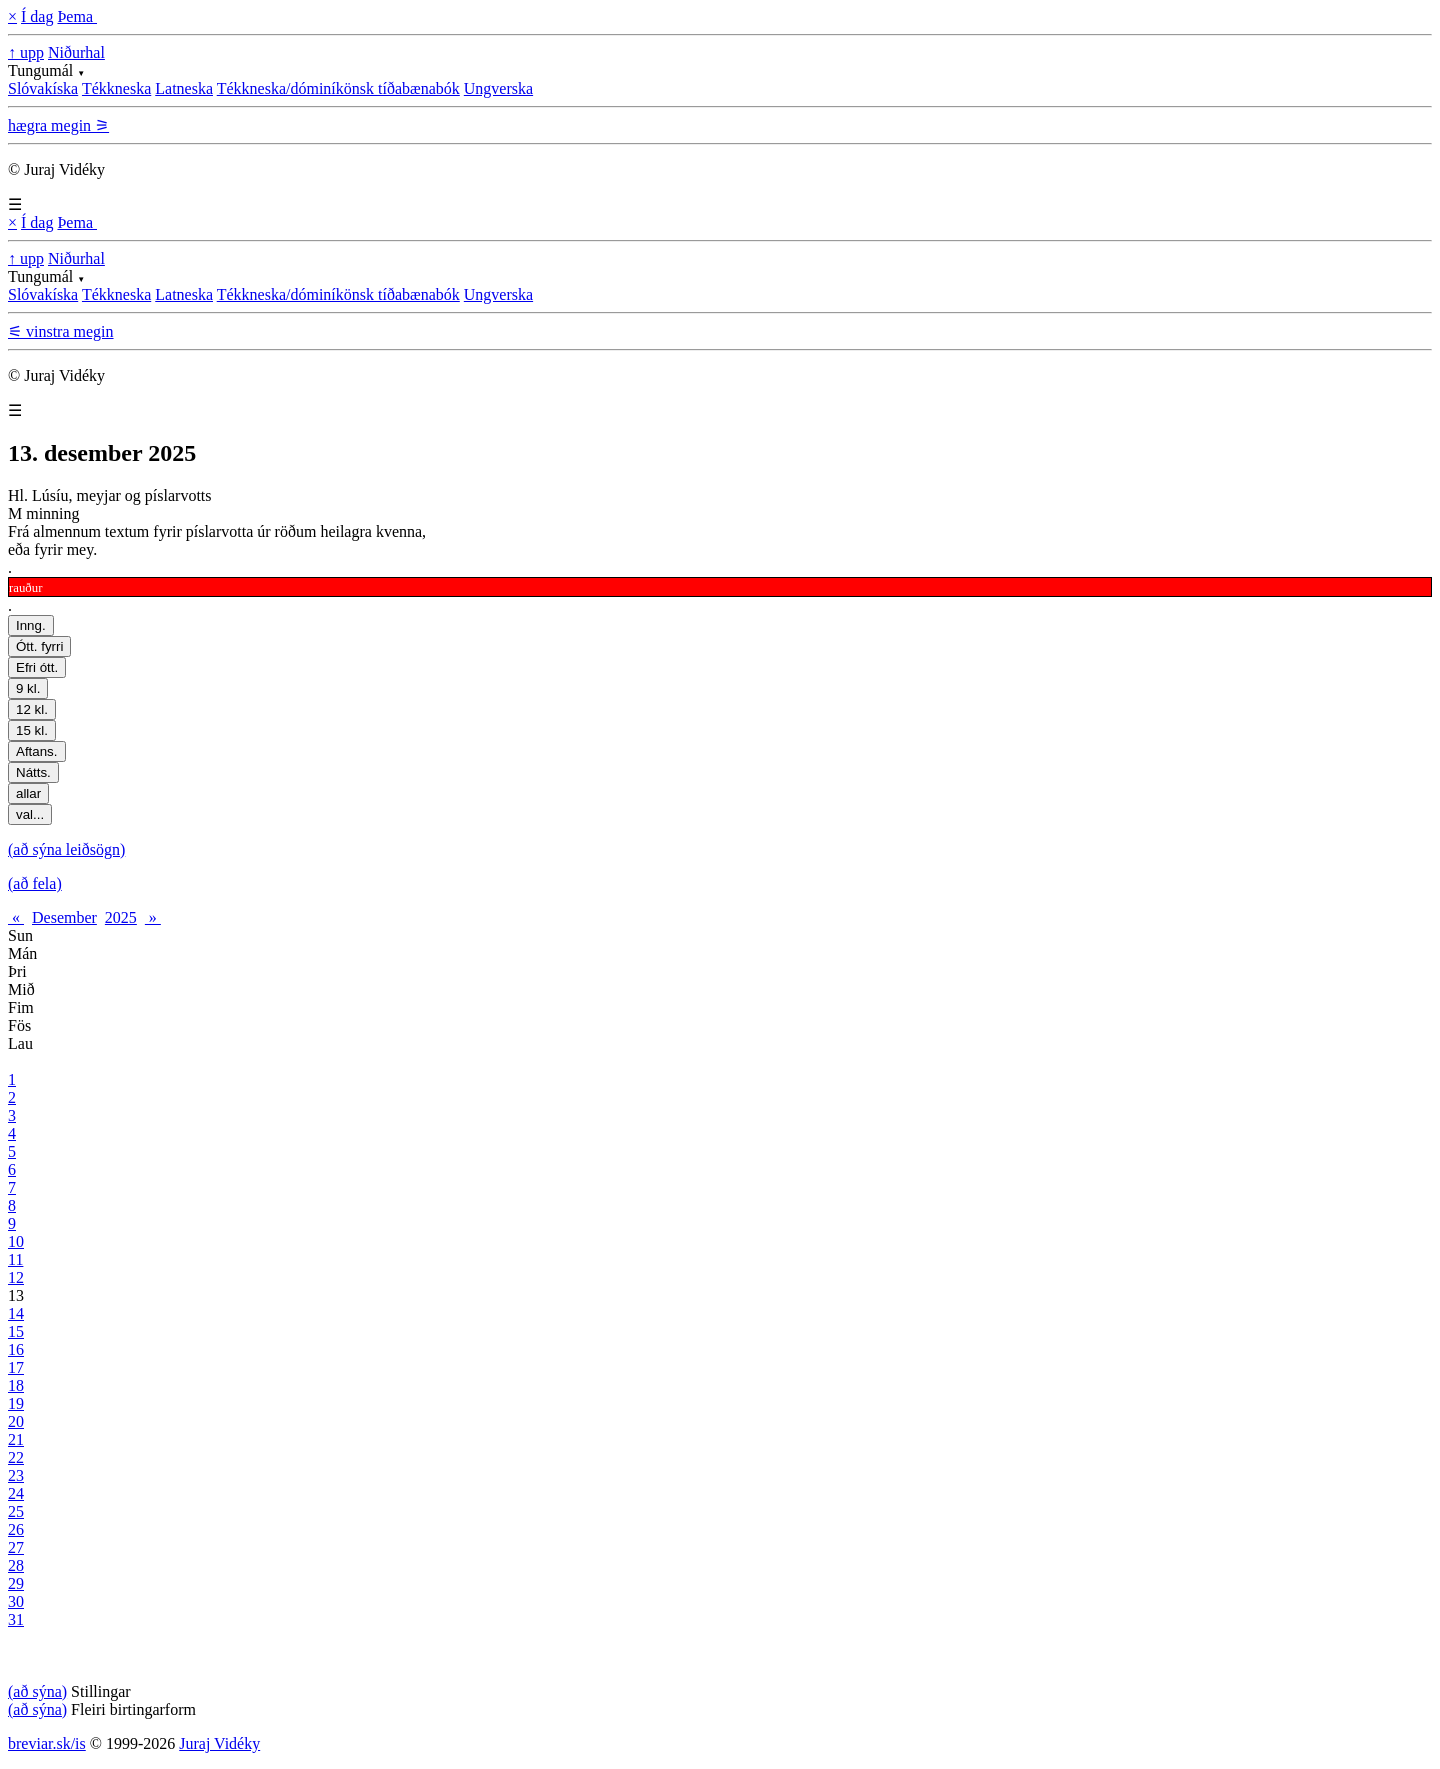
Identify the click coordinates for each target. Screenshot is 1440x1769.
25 (16, 1511)
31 (16, 1619)
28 (16, 1565)
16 (16, 1349)
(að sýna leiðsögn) (66, 849)
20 (16, 1421)
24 (16, 1493)
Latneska (184, 88)
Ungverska (498, 88)
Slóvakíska (43, 88)
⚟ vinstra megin (61, 331)
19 (16, 1403)
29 (16, 1583)
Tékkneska (116, 88)
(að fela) (35, 883)
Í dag (37, 16)
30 (16, 1601)
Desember (64, 917)
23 (16, 1475)
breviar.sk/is (47, 1743)
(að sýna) (37, 1691)
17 (16, 1367)
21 (16, 1439)
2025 (121, 917)
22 (16, 1457)
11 (15, 1259)
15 (16, 1331)
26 (16, 1529)
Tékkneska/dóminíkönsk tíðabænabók (338, 88)
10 (16, 1241)
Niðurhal (76, 52)
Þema (77, 16)
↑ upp (26, 52)
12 (16, 1277)
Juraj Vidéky (219, 1743)
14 (16, 1313)
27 (16, 1547)
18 (16, 1385)
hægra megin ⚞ (58, 125)
